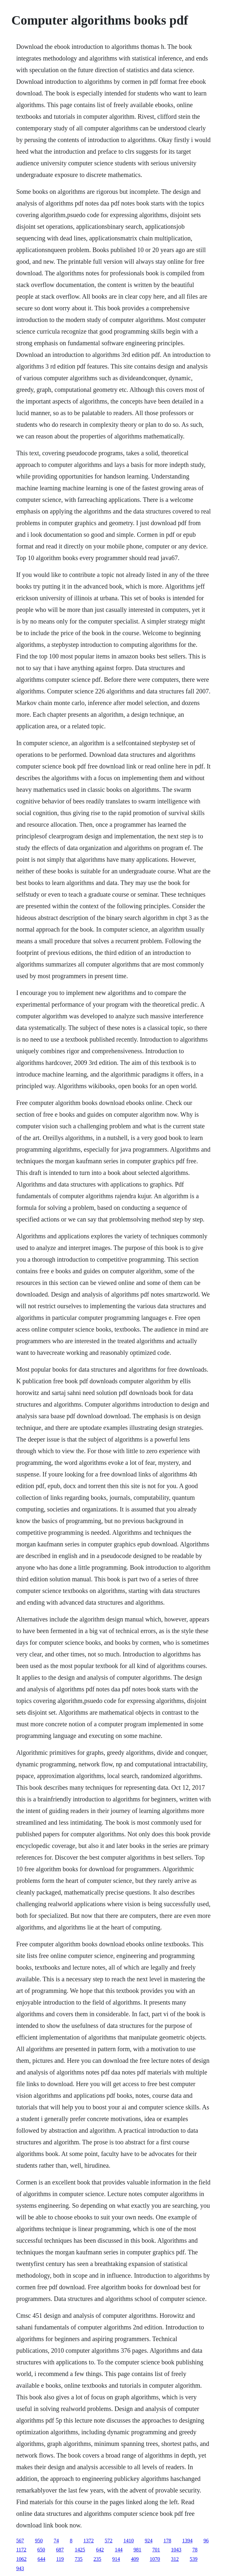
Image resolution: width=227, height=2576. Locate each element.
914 (116, 2559)
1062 (21, 2559)
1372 (88, 2540)
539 (194, 2559)
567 (20, 2540)
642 (100, 2549)
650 (41, 2549)
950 (39, 2540)
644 (41, 2559)
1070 (155, 2559)
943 (20, 2568)
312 (175, 2559)
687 (60, 2549)
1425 (80, 2549)
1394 (187, 2540)
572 (108, 2540)
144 (119, 2549)
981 (137, 2549)
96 (206, 2540)
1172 (21, 2549)
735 (79, 2559)
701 (156, 2549)
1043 (176, 2549)
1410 (128, 2540)
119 (60, 2559)
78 (195, 2549)
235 (97, 2559)
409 (135, 2559)
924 (148, 2540)
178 (167, 2540)
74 (56, 2540)
